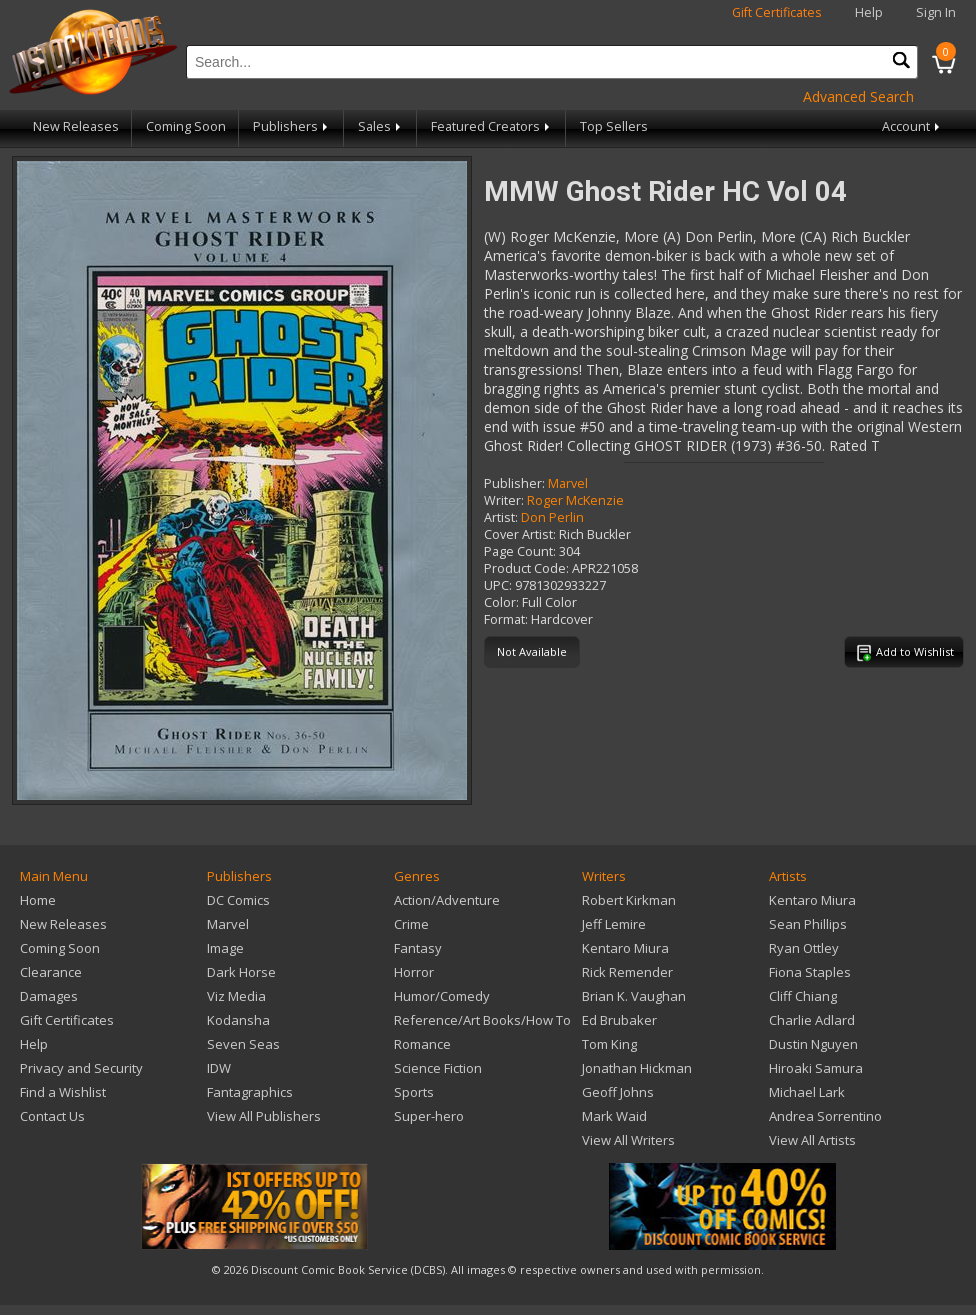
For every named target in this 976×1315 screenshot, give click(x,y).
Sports (414, 1092)
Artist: (501, 517)
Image (225, 948)
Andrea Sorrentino (825, 1116)
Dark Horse (241, 972)
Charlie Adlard (812, 1020)
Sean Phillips (808, 924)
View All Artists (812, 1140)
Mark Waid (614, 1116)
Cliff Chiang (803, 996)
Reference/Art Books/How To (482, 1020)
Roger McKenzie (575, 500)
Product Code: (526, 568)
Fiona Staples (810, 972)
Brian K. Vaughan (634, 996)
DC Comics (238, 900)
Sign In (936, 12)
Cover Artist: (520, 534)
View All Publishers (264, 1116)
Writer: (504, 500)
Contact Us (52, 1116)
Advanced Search (858, 96)
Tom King (609, 1044)
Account (912, 126)
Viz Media (236, 996)
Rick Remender (627, 972)
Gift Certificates (777, 12)
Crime (411, 924)
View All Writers (628, 1140)
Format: (506, 619)
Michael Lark (807, 1092)
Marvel (568, 483)
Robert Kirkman (629, 900)
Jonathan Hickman (637, 1068)
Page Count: (520, 551)
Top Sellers (614, 126)
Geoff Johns (618, 1092)
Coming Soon (186, 126)
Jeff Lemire (614, 924)
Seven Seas (243, 1044)
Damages (49, 996)
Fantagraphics (250, 1092)
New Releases (76, 126)
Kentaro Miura (625, 948)
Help (869, 12)
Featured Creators (492, 126)
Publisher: (514, 483)
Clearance (51, 972)
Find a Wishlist (63, 1092)
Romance (422, 1044)
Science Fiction (438, 1068)
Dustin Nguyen (813, 1044)
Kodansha (238, 1020)
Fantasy (418, 948)
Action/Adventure (447, 900)
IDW (219, 1068)
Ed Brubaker (619, 1020)
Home (38, 900)
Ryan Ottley (804, 948)
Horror (414, 972)
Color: (501, 602)
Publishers (292, 126)
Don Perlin (552, 517)
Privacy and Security (81, 1068)
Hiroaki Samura (816, 1068)
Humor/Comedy (442, 996)
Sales (381, 126)
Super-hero (429, 1116)
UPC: (498, 585)
